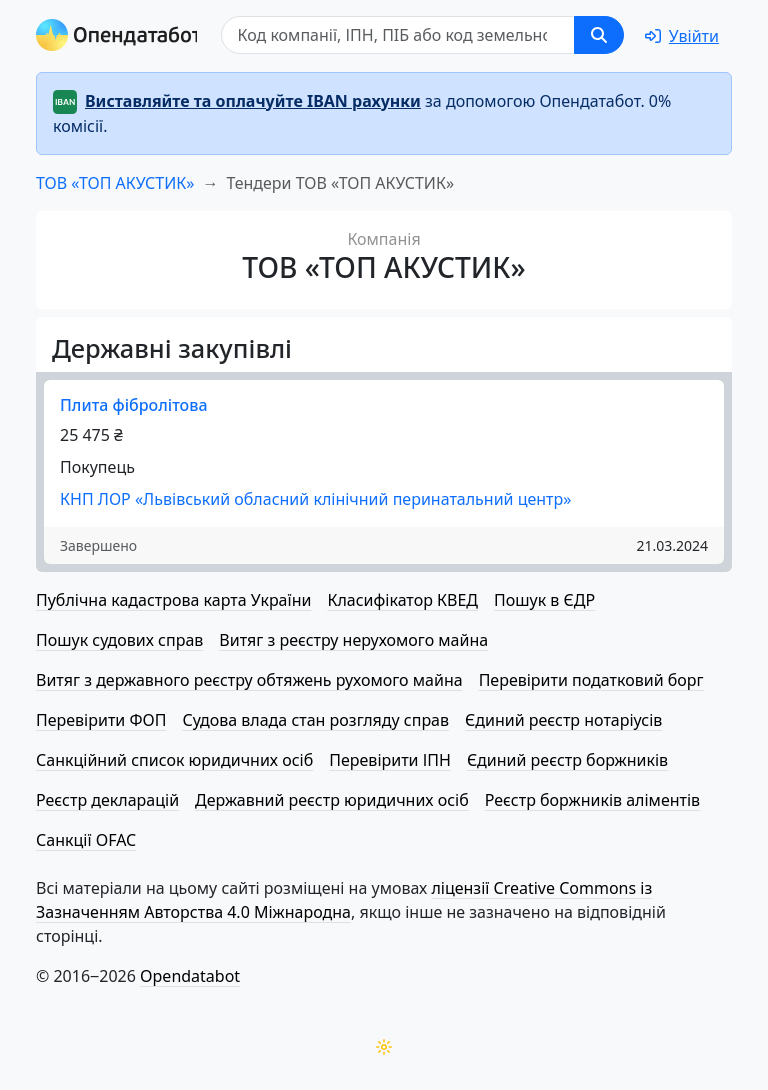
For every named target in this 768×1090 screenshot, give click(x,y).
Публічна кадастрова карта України (173, 600)
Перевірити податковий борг (591, 680)
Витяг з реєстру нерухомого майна (353, 640)
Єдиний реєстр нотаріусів (563, 720)
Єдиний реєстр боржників (567, 760)
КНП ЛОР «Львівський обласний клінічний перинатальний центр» (315, 499)
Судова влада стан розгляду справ (315, 720)
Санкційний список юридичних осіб (174, 760)
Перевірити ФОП (101, 720)
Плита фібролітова (134, 405)
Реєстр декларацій (107, 800)
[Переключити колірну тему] (384, 1047)
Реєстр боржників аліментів (592, 800)
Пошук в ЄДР (544, 600)
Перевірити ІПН (390, 760)
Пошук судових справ (119, 640)
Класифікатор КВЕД (402, 600)
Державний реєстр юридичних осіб (332, 800)
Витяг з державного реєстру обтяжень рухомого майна (249, 680)
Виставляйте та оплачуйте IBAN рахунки (253, 101)
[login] (682, 36)
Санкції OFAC (86, 840)
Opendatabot (190, 976)
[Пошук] (398, 35)
